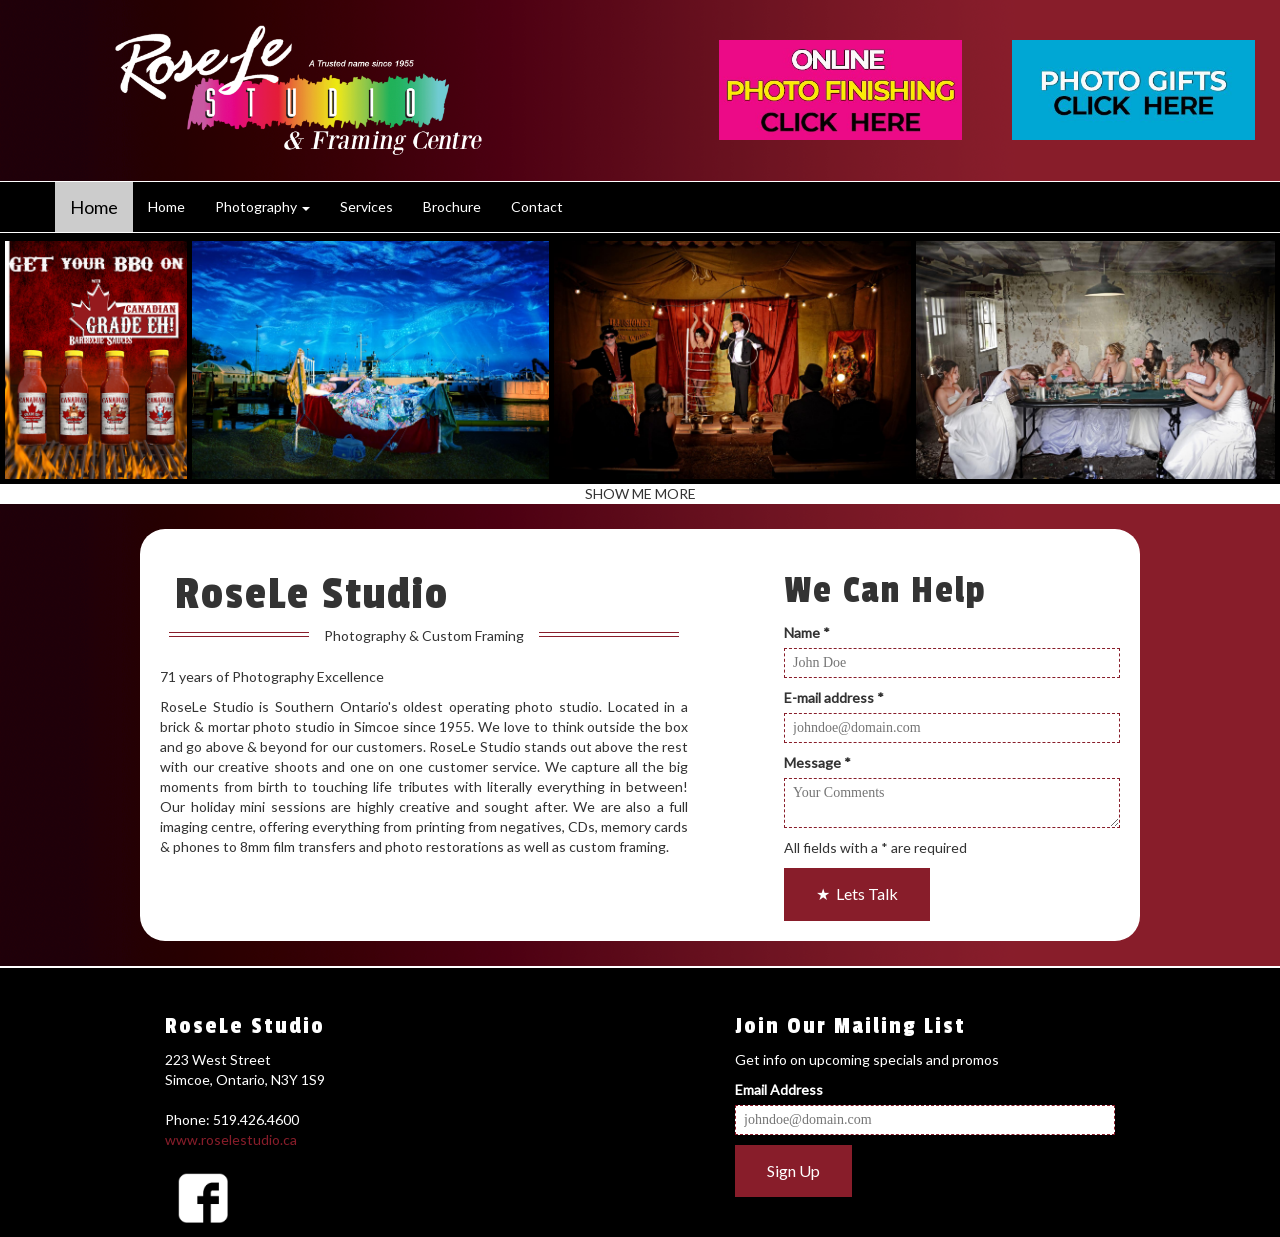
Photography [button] (262, 206)
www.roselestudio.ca (231, 1139)
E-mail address (834, 697)
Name (807, 632)
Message (817, 762)
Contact (537, 206)
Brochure (452, 206)
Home (94, 207)
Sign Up (793, 1170)
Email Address (779, 1089)
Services (366, 206)
